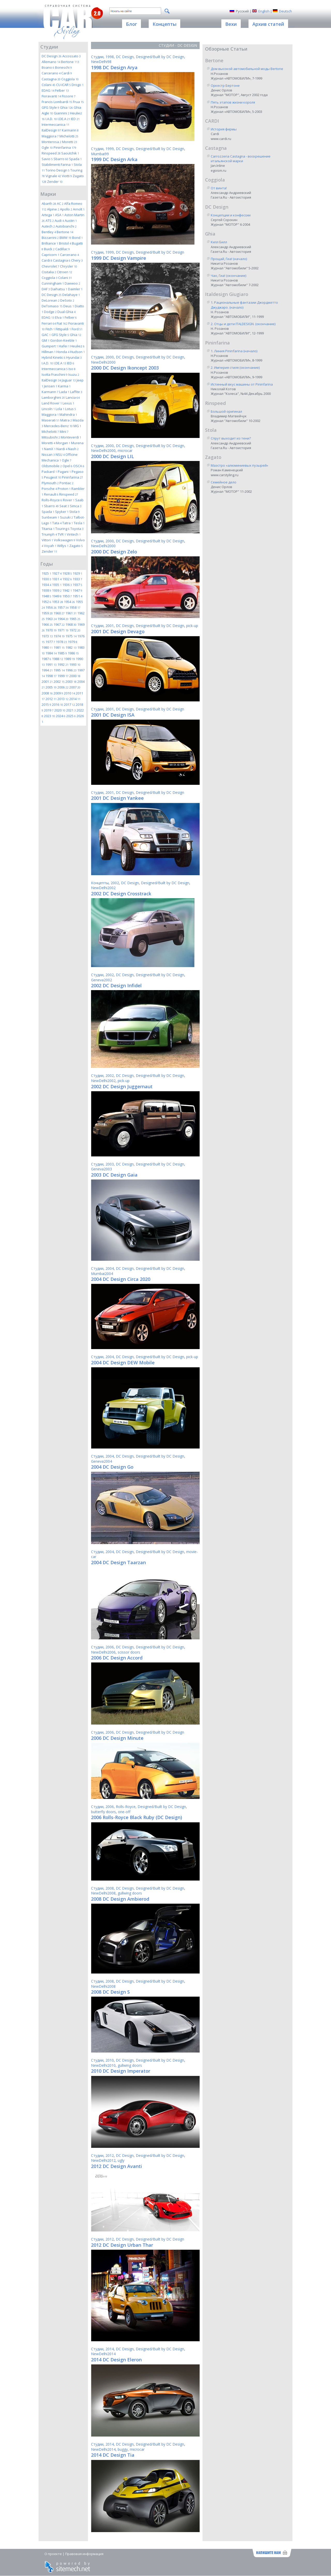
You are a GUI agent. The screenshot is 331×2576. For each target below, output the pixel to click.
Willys (63, 545)
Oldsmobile (52, 466)
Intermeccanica (55, 124)
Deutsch (285, 11)
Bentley (49, 232)
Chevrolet (50, 266)
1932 (67, 579)
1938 (46, 590)
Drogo (78, 84)
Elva (59, 317)
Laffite (76, 391)
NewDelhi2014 (103, 2353)
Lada (64, 391)
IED (75, 118)
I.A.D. (51, 118)
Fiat (62, 323)
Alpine (53, 209)
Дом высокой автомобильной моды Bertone (247, 68)
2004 (110, 1268)
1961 (71, 613)
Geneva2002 (101, 979)
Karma (64, 386)
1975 (71, 636)
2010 (69, 693)
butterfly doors (103, 1811)
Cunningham (53, 283)
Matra (66, 420)
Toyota (77, 528)
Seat (64, 506)
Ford (77, 329)
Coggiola (70, 79)
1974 (59, 636)
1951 (77, 596)
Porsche (49, 488)
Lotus (70, 408)
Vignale (53, 176)
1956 (51, 607)
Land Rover (52, 403)
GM (45, 340)
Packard (49, 471)
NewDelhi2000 (103, 362)
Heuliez (77, 346)
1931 (57, 579)
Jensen (50, 386)
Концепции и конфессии (231, 215)
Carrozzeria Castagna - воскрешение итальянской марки (240, 158)
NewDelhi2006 (103, 1652)
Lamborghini (53, 397)
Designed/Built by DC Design (160, 56)
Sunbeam (50, 517)
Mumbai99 (100, 153)
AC (60, 203)
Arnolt (79, 209)
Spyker (62, 511)
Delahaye (71, 294)
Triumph (49, 534)
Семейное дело (223, 482)
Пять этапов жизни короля (233, 102)
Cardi (66, 73)
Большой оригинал (226, 411)
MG (77, 426)
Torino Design (58, 170)
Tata (57, 523)
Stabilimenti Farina (57, 164)
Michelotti (68, 136)
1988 (57, 658)
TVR (62, 534)
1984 (51, 653)
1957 (63, 607)
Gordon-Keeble (63, 340)
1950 (67, 596)
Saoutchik (70, 153)
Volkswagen (64, 540)
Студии (97, 56)
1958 (74, 607)
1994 (47, 670)
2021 (71, 710)
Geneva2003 (101, 1168)
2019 (49, 710)
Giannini (61, 113)
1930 (46, 579)
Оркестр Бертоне (225, 85)
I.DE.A (64, 118)
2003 (71, 681)
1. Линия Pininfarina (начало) (234, 351)
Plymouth (50, 483)
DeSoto (67, 300)
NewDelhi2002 (103, 887)
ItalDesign (51, 130)
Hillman (49, 351)
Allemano (51, 61)
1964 (63, 618)
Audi (59, 220)
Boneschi (63, 67)
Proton (64, 488)
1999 (63, 676)
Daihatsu (59, 289)
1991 (51, 664)
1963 (51, 618)
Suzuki (66, 517)
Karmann (70, 130)
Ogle (47, 147)
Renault (51, 494)
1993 (74, 664)
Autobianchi (66, 226)
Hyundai (74, 357)
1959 (47, 613)
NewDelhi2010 (103, 2065)
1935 (57, 584)
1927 (57, 573)
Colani (48, 84)
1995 (59, 670)
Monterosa (51, 141)
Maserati (50, 420)
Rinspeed (51, 153)
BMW (65, 237)
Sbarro (61, 158)
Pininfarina (65, 147)
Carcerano (51, 73)
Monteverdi (71, 437)
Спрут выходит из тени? (231, 438)
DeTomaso (52, 306)
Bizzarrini (50, 237)
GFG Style (50, 107)
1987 (46, 658)
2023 (49, 716)
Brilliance (50, 243)
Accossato (71, 56)
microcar (125, 450)
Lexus (68, 403)
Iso (72, 368)
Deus (68, 306)
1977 (50, 641)
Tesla (79, 523)
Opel (67, 466)
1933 (77, 579)
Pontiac (66, 483)
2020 (59, 710)
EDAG (48, 90)
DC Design (52, 56)
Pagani (64, 471)
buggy (123, 2449)
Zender (55, 181)
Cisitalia (49, 272)
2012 (51, 698)
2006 (63, 687)
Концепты (100, 882)
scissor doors (129, 1652)
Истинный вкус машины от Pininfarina (242, 384)
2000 (74, 676)
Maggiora (50, 136)
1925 (46, 573)
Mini (64, 431)
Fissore (69, 96)
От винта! (219, 188)
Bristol (65, 243)
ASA (59, 215)
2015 (46, 704)
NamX (50, 449)
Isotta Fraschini (54, 374)
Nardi (61, 449)
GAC (46, 334)
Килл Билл (219, 242)
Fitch (50, 329)
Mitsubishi (51, 437)
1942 (67, 590)
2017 (69, 704)
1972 (74, 630)
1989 (69, 658)
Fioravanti (51, 96)
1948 (46, 596)
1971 (63, 630)
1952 (46, 601)
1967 (59, 624)
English (263, 11)
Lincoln (48, 408)
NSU (60, 454)
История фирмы (224, 129)
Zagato (76, 545)
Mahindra (68, 414)
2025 (71, 716)
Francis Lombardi (57, 101)
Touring (62, 528)
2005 (51, 687)
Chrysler (68, 266)
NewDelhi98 (101, 61)
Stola (74, 511)
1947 (77, 590)
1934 (46, 584)
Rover (68, 500)
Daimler (75, 289)
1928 (67, 573)
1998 (51, 676)
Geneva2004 (101, 1461)
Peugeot (52, 477)
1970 (51, 630)
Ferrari (49, 323)
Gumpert (50, 346)
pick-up (192, 625)
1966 (47, 624)
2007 (74, 687)
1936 (67, 584)
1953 (57, 601)
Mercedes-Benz (58, 426)
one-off (124, 1811)
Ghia (66, 107)
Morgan (63, 443)
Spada (75, 158)
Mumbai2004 (102, 1273)
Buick (49, 249)
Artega (48, 215)
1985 (62, 653)
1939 (57, 590)
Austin (71, 220)
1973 (47, 636)
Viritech (74, 534)
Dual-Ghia (66, 311)
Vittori (47, 540)
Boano (48, 67)
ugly (121, 2160)
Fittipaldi (63, 329)
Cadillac (62, 249)
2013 (63, 698)
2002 (59, 681)
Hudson (77, 351)
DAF (46, 289)
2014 (74, 698)
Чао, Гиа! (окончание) (228, 275)
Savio (47, 158)
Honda (62, 351)
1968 (71, 624)
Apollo (66, 209)
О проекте (53, 2553)
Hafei (64, 346)
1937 (77, 584)
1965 (74, 618)
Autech (48, 226)
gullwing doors (130, 1893)
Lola (60, 408)
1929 (77, 573)
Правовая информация (84, 2553)
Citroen (64, 272)
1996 (71, 670)
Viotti (67, 176)
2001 (47, 681)
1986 (73, 653)
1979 (72, 641)
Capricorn (50, 254)
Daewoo (72, 283)
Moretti (69, 141)
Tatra (67, 523)
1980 (47, 647)
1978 (61, 641)
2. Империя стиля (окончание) (235, 367)
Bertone (70, 61)
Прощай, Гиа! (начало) (229, 258)
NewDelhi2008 (103, 1893)
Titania (48, 528)
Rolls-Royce (52, 500)
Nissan (48, 454)
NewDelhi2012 (103, 2160)
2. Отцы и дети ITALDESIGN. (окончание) (243, 324)
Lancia (73, 397)
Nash (73, 449)
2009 (58, 693)
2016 (57, 704)
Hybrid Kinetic (53, 357)
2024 (60, 716)
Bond (77, 237)
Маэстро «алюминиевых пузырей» (239, 465)
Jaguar (69, 380)
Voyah (50, 545)
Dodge (50, 311)
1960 (59, 613)
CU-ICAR (63, 84)
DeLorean (50, 300)
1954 (69, 601)
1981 (59, 647)
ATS (50, 220)
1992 (63, 664)
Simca (75, 506)
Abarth (49, 203)
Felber (62, 90)
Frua (78, 101)
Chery (77, 260)
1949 (57, 596)
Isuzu (73, 374)
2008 (47, 693)
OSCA (78, 466)
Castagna (51, 79)
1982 (71, 647)
